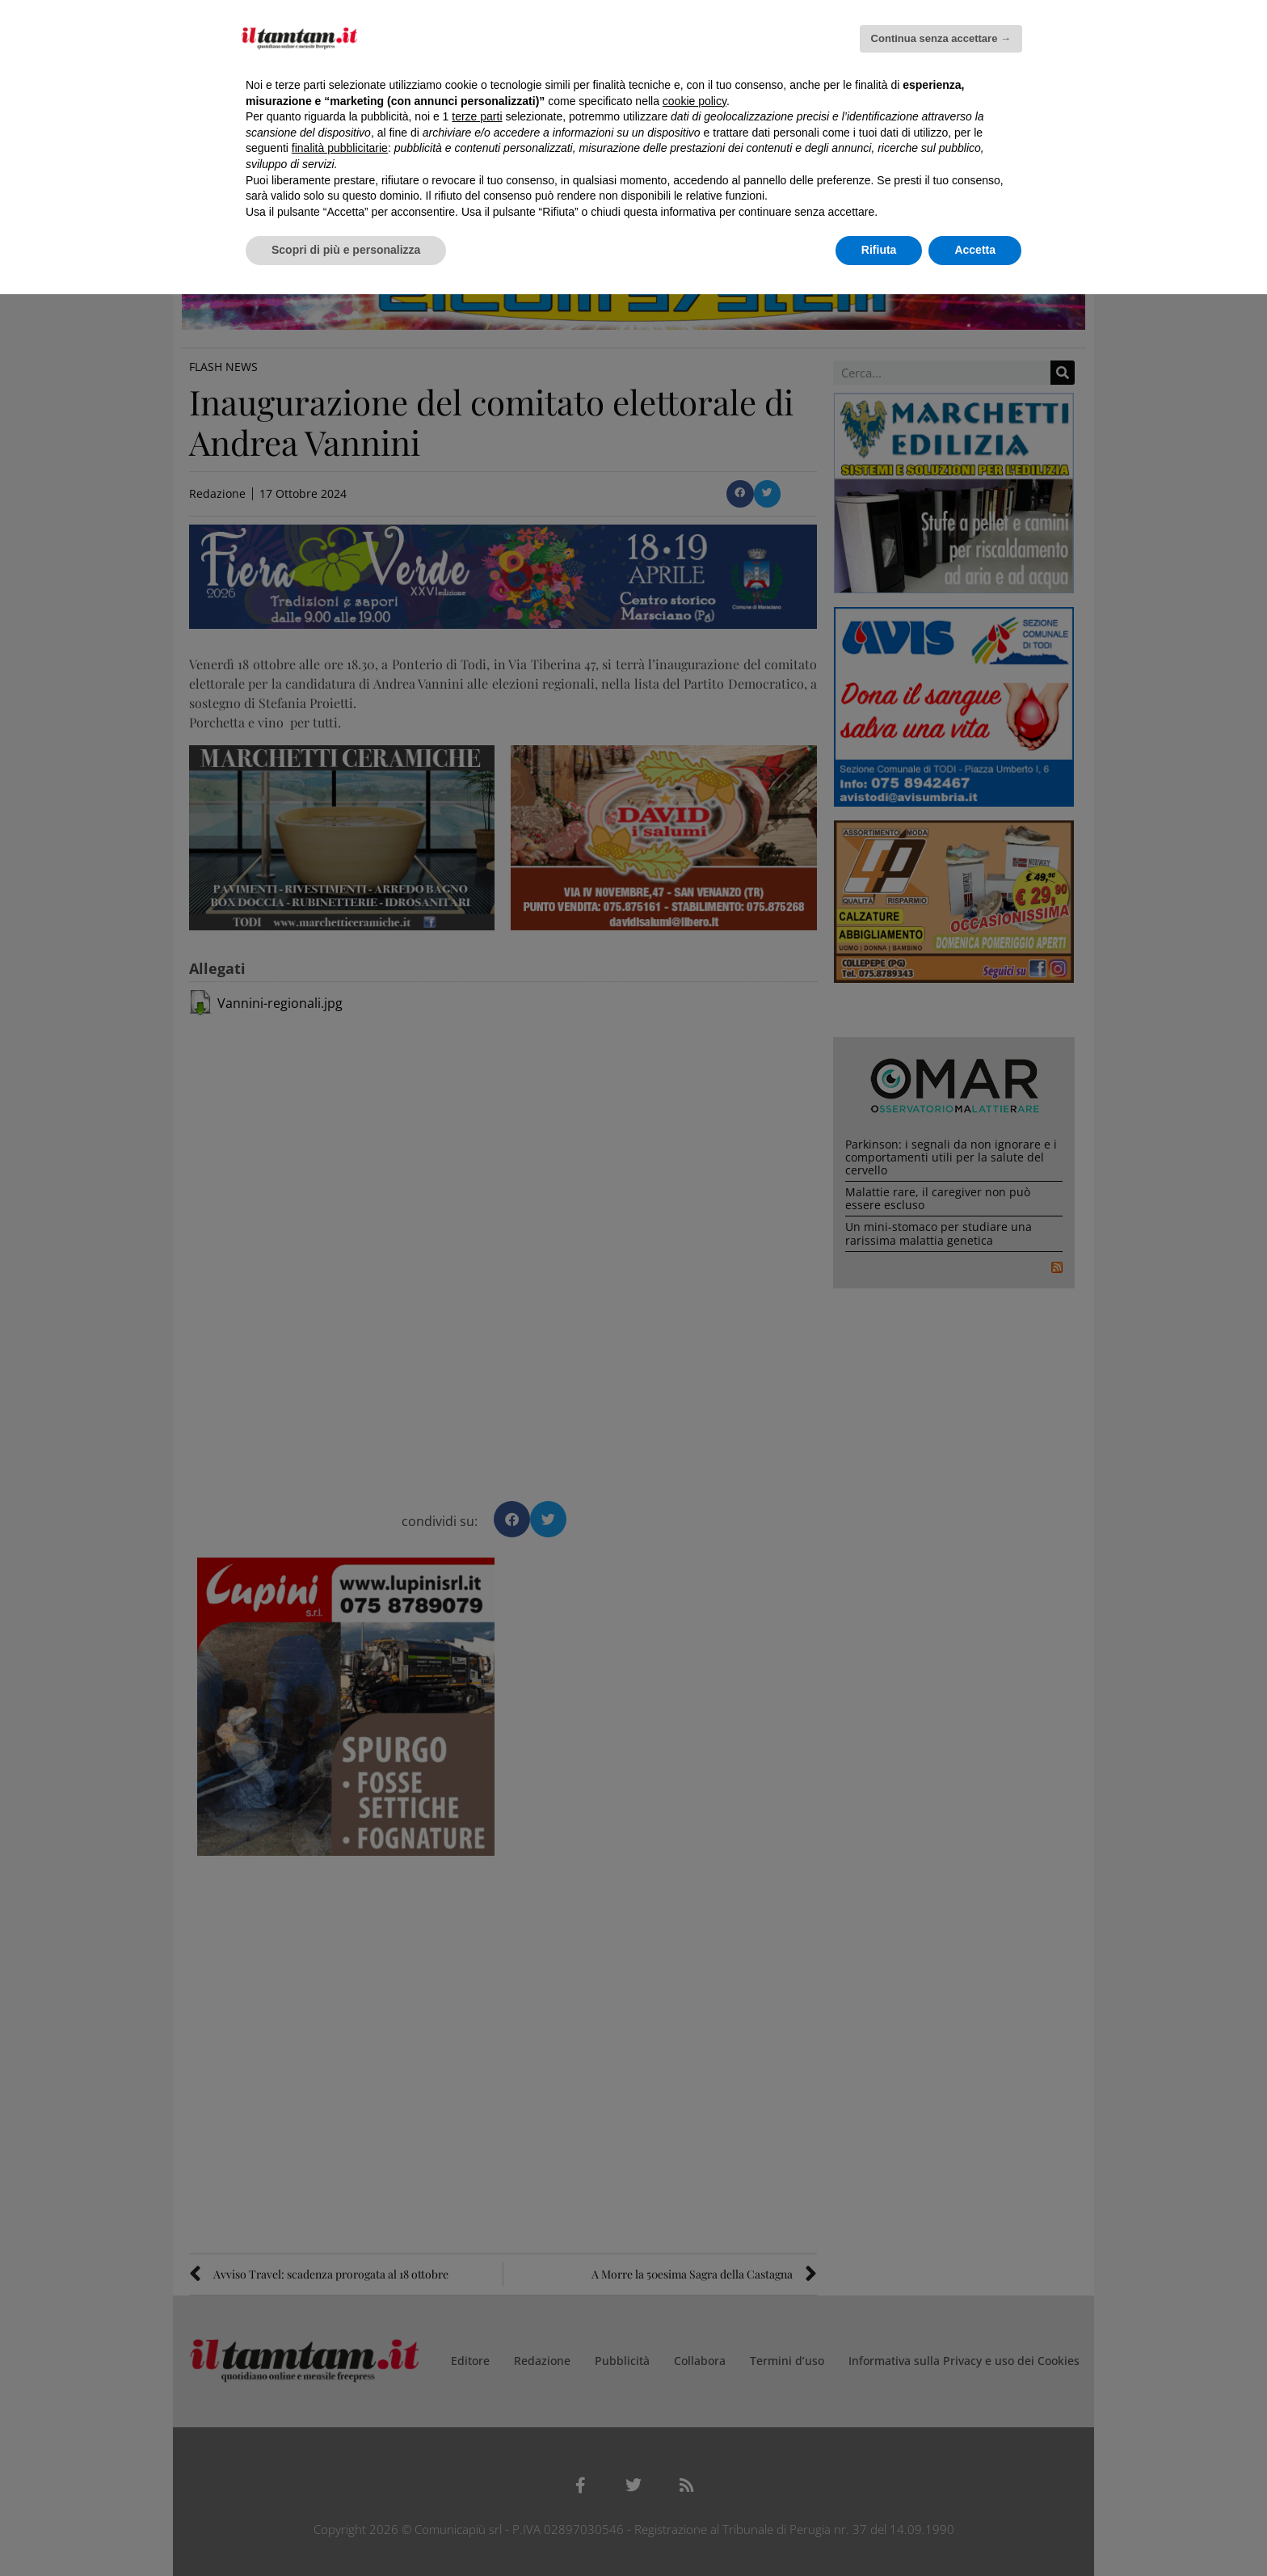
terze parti (477, 116)
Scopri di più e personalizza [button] (346, 249)
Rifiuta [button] (879, 249)
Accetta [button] (975, 249)
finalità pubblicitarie (340, 147)
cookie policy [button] (694, 101)
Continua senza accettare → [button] (941, 38)
